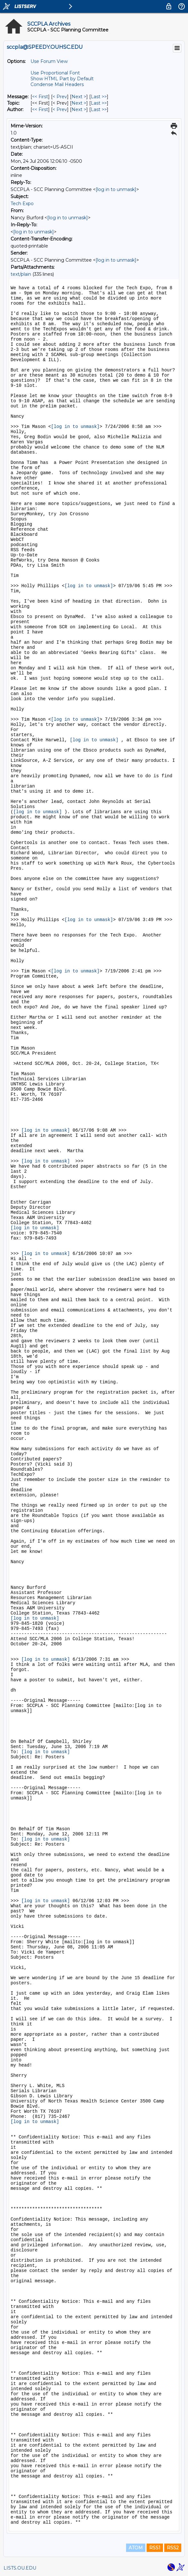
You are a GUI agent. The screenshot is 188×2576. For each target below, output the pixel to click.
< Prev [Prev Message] (60, 97)
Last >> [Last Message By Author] (99, 109)
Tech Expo (22, 203)
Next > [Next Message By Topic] (79, 103)
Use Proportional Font (55, 73)
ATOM (136, 2548)
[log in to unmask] (116, 189)
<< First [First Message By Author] (40, 109)
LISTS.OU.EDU (20, 2568)
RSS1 (154, 2548)
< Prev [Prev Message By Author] (60, 109)
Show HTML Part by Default (62, 79)
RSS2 (173, 2548)
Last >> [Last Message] (99, 97)
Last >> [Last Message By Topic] (99, 103)
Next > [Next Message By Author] (79, 109)
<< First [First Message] (40, 97)
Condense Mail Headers (57, 84)
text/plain (21, 274)
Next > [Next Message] (79, 97)
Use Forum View (49, 61)
